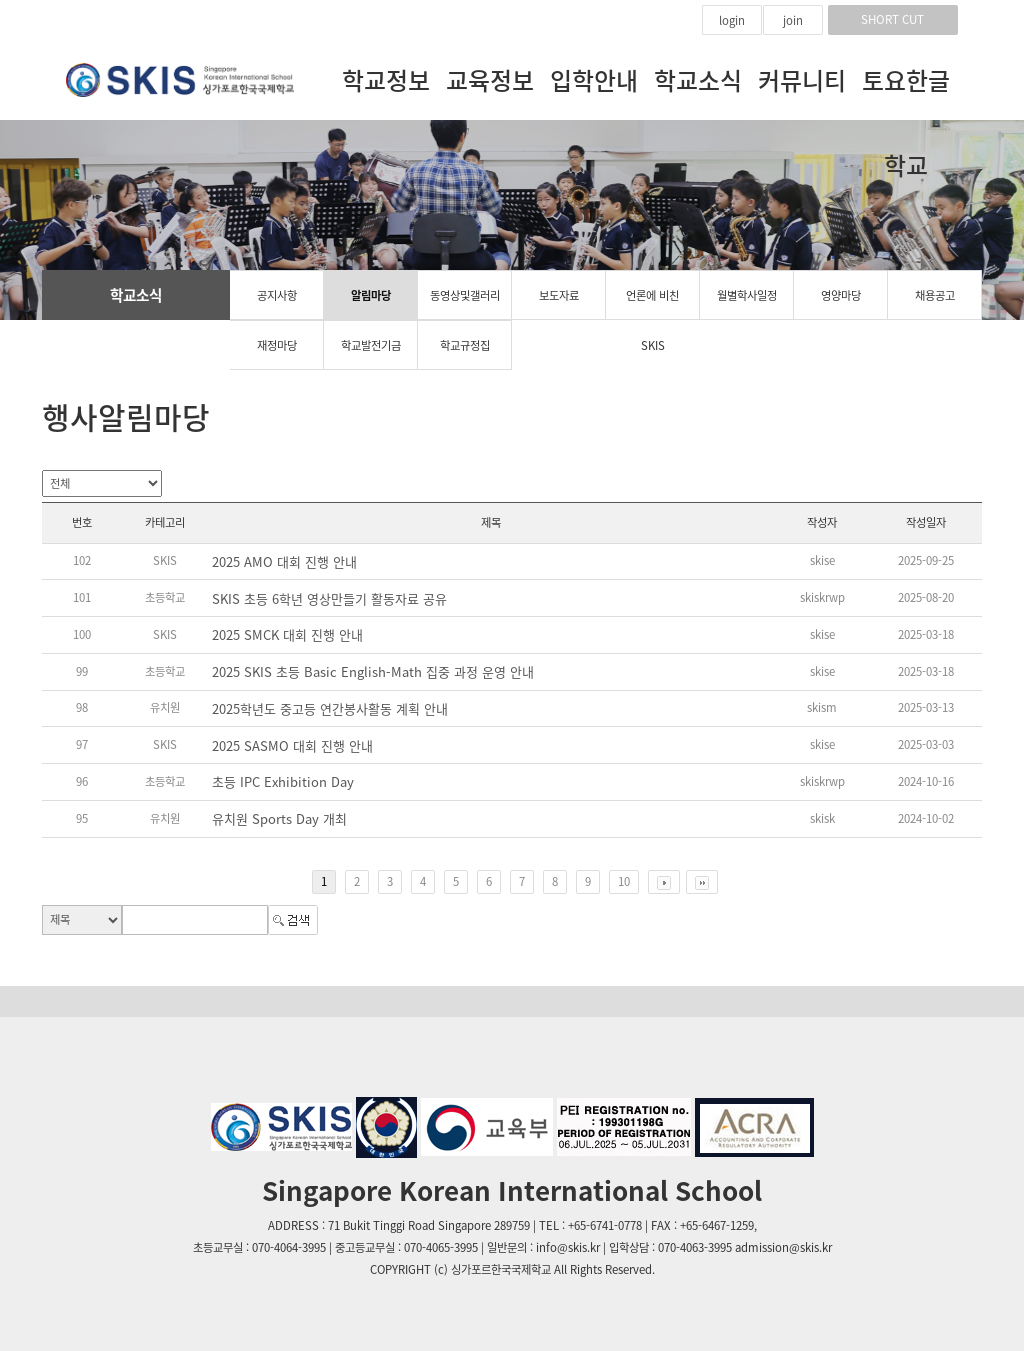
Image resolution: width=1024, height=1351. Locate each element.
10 (624, 881)
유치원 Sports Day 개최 (279, 819)
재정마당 (277, 345)
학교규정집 (465, 345)
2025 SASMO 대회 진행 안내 (292, 746)
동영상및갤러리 (465, 295)
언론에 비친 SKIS (652, 303)
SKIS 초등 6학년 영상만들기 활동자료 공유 (329, 599)
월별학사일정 (747, 295)
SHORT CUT (893, 19)
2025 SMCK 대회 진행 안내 (287, 635)
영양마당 (841, 295)
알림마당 (371, 295)
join (793, 20)
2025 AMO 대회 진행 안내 (284, 562)
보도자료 (559, 295)
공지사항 (277, 295)
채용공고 (935, 295)
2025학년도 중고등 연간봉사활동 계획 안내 (330, 709)
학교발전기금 (371, 345)
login (732, 20)
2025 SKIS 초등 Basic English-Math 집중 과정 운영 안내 (373, 672)
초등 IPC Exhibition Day (283, 782)
